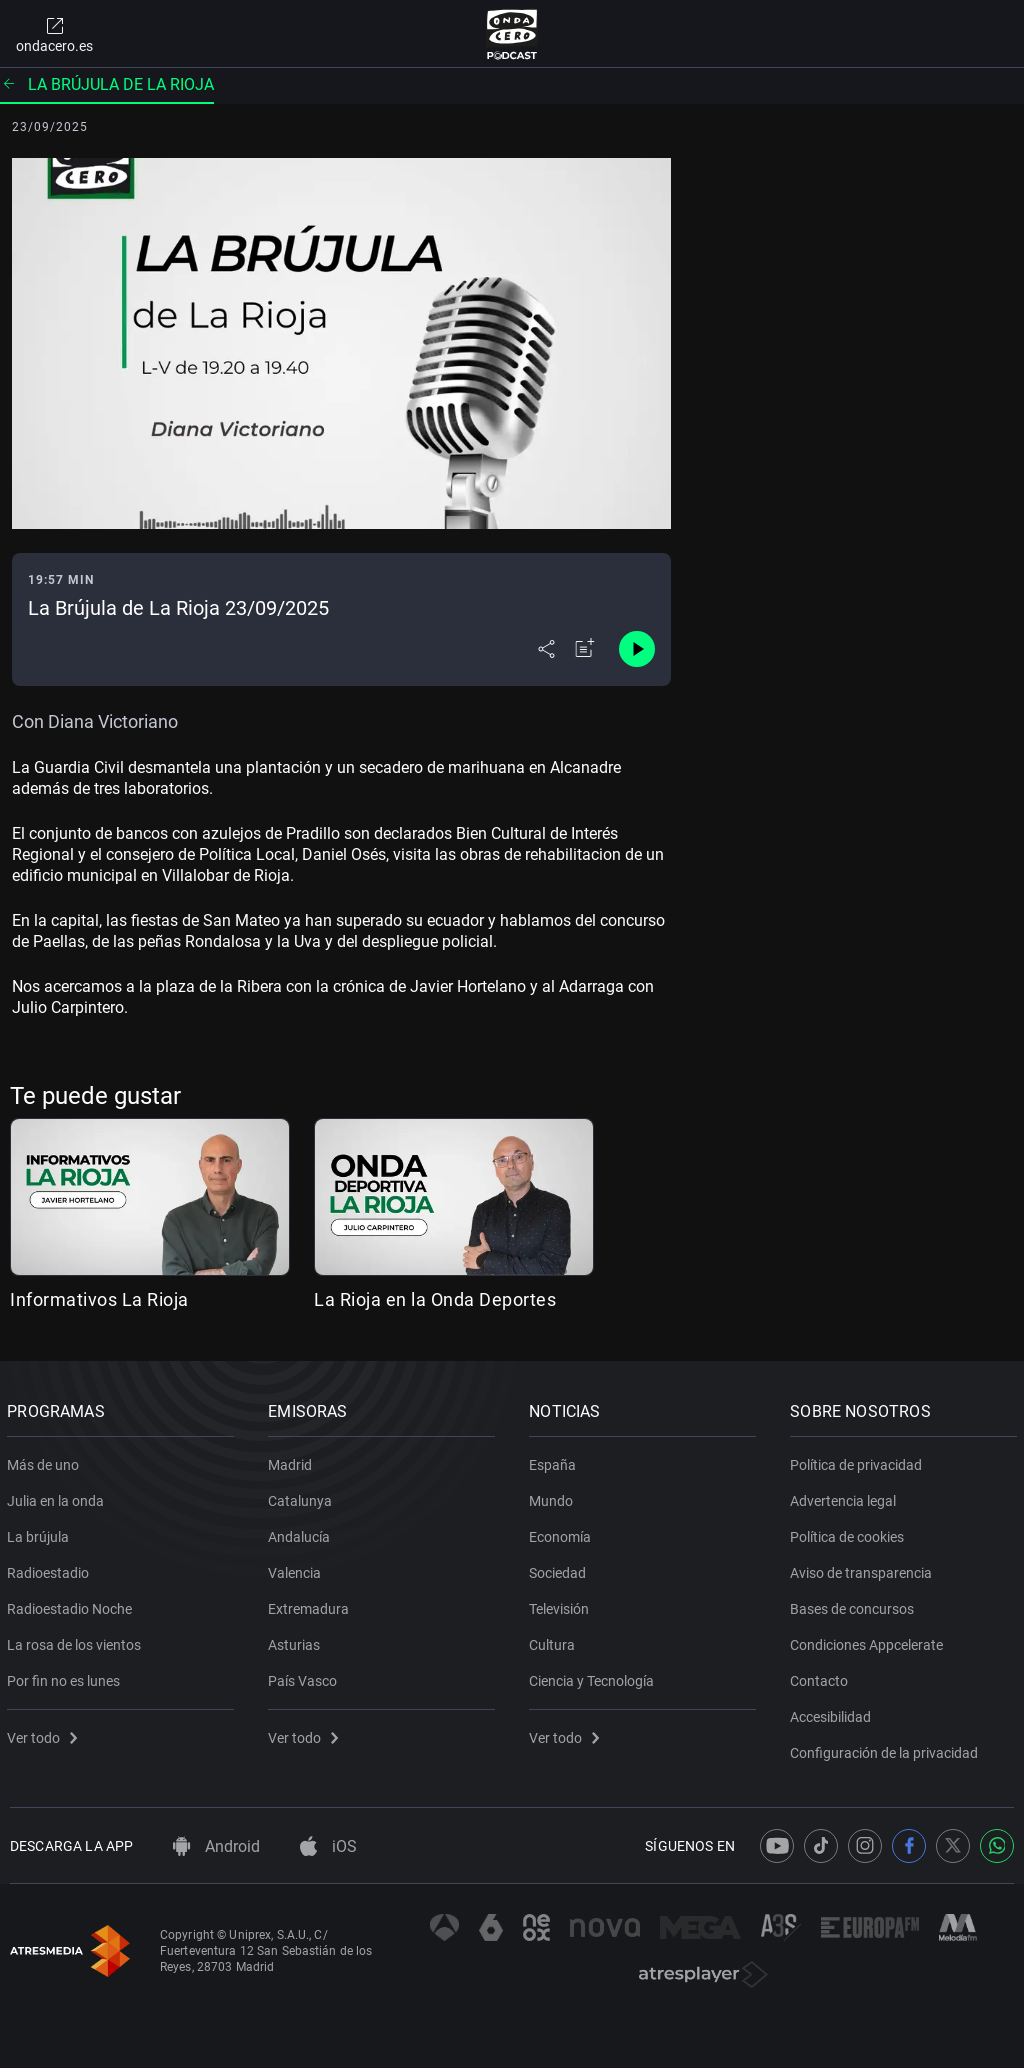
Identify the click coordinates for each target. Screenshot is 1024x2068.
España (555, 1461)
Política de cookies (850, 1533)
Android (216, 1846)
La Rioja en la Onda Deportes (435, 1299)
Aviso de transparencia (864, 1569)
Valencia (297, 1569)
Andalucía (302, 1533)
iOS (328, 1846)
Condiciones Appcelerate (869, 1641)
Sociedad (560, 1569)
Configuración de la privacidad (887, 1749)
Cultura (555, 1641)
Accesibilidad (833, 1713)
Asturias (297, 1641)
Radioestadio (51, 1569)
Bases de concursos (855, 1605)
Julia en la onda (58, 1497)
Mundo (554, 1497)
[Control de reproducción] (637, 649)
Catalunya (303, 1497)
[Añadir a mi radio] (585, 649)
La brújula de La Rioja (107, 84)
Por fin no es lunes (66, 1677)
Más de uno (46, 1461)
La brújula (41, 1533)
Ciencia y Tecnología (594, 1677)
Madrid (293, 1461)
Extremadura (311, 1605)
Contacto (822, 1677)
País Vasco (305, 1677)
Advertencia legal (846, 1497)
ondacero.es (54, 34)
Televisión (562, 1605)
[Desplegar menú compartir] (546, 649)
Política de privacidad (859, 1461)
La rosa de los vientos (77, 1641)
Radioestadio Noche (72, 1605)
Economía (563, 1533)
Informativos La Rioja (99, 1299)
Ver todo (45, 1734)
